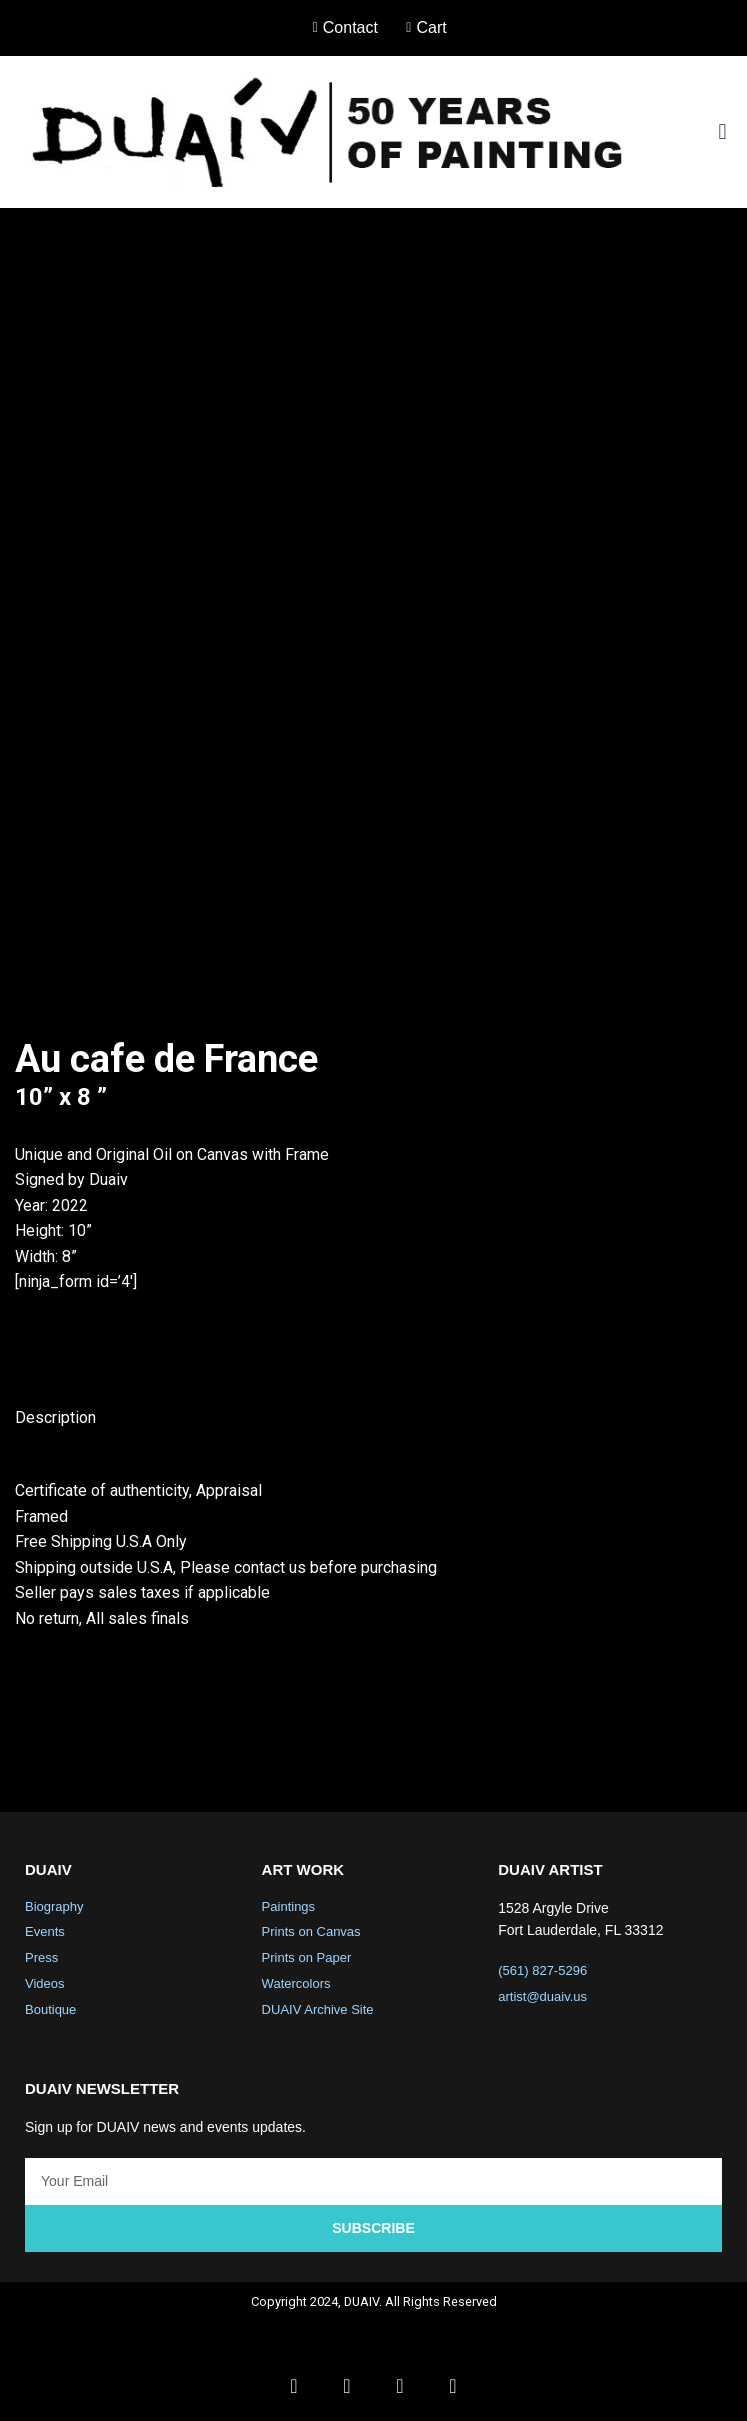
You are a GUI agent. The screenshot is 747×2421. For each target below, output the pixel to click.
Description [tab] (55, 1417)
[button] (722, 131)
